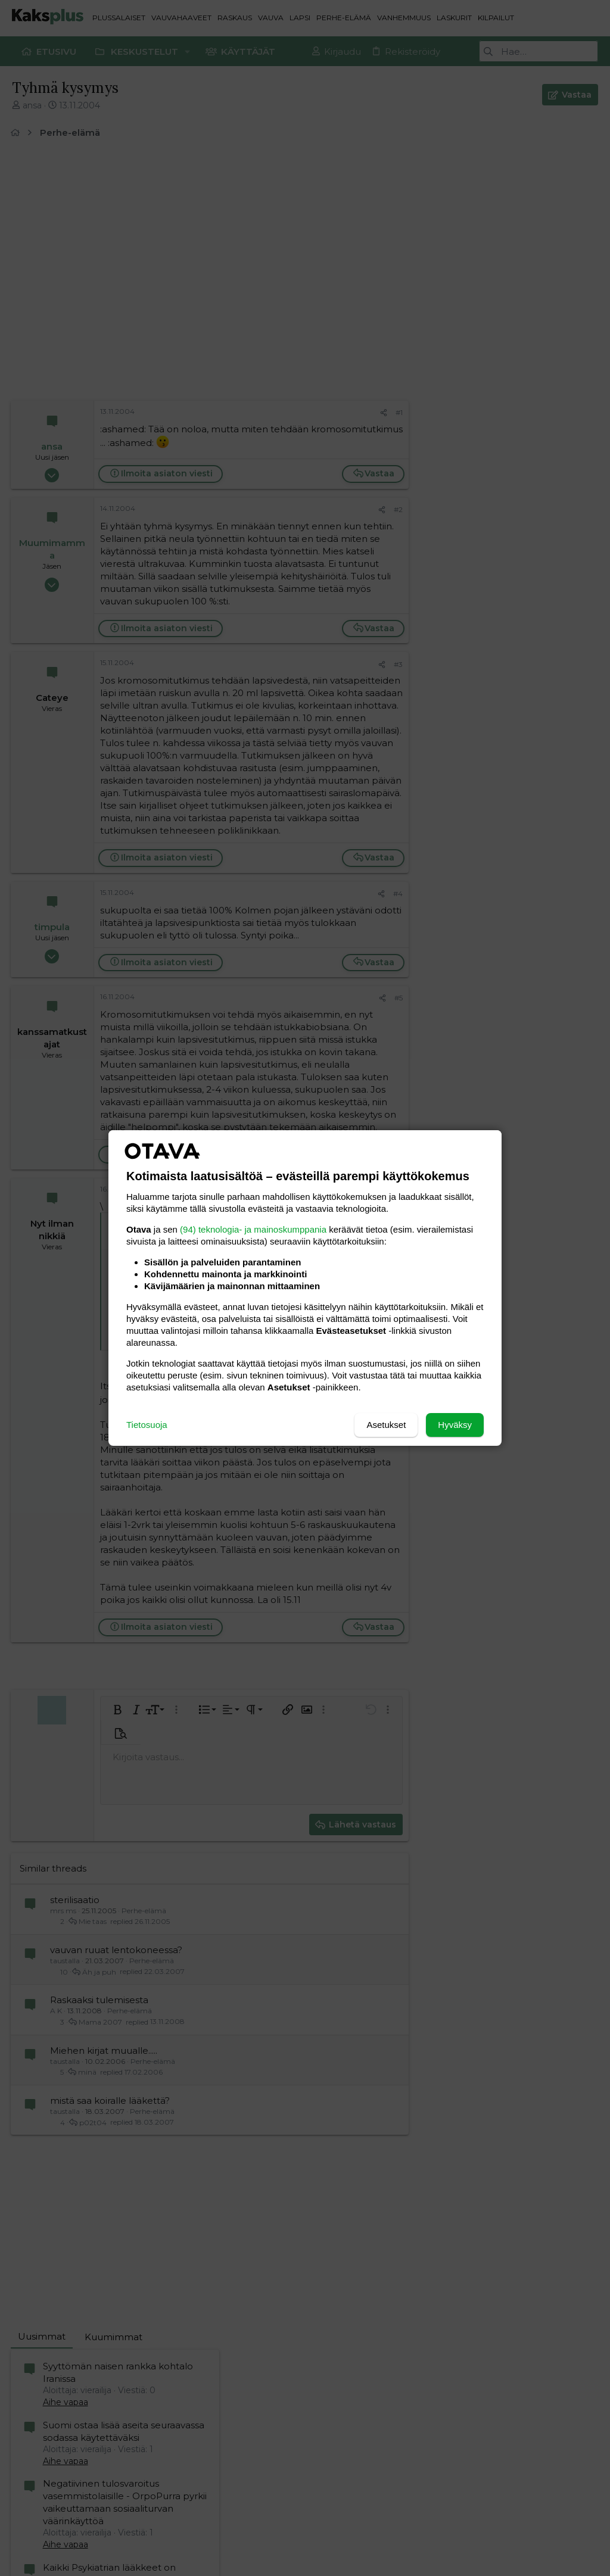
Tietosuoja (146, 1425)
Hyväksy (455, 1425)
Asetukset (386, 1425)
